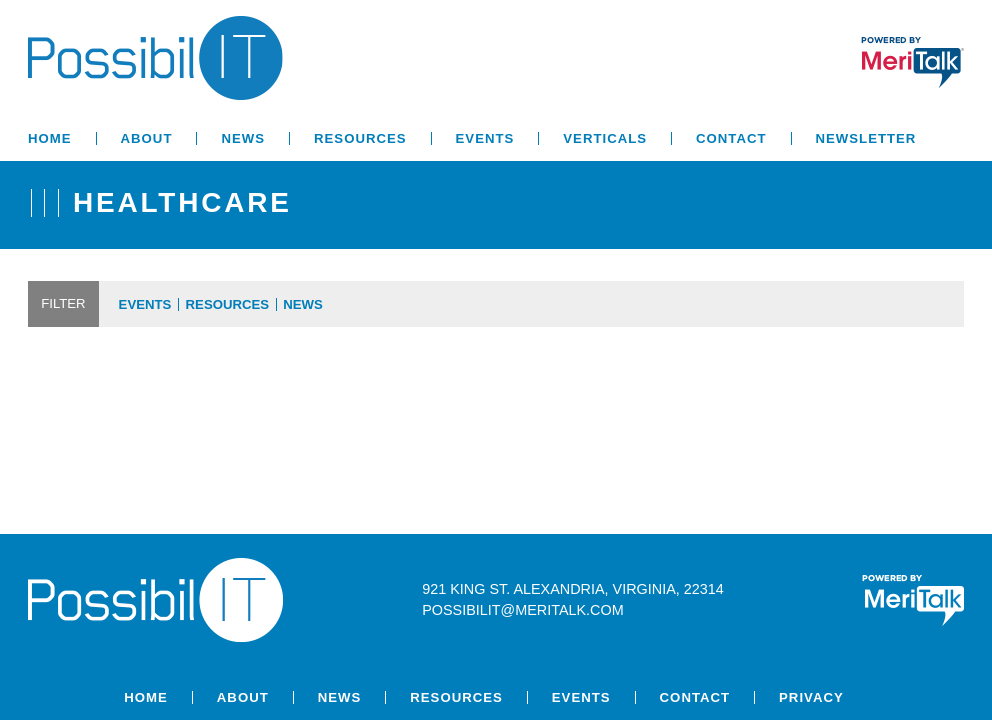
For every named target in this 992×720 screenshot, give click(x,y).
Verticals (605, 138)
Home (50, 138)
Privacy (811, 697)
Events (485, 138)
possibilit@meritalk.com (522, 610)
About (147, 138)
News (243, 138)
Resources (360, 138)
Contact (731, 138)
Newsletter (866, 138)
